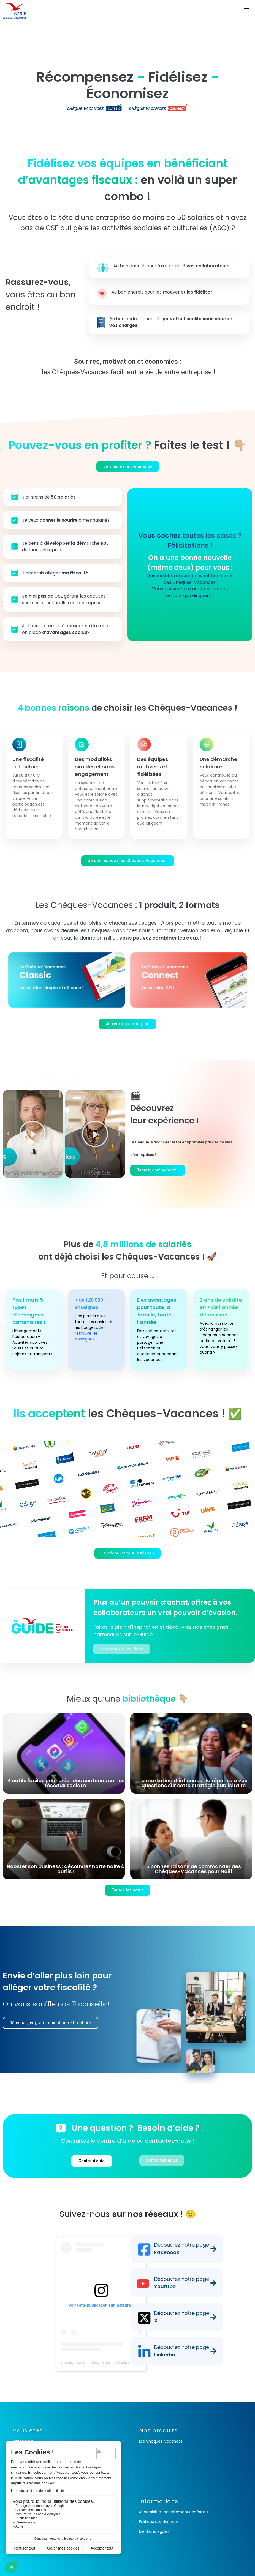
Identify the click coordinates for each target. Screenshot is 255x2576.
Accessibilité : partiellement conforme (173, 2512)
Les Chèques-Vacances (161, 2441)
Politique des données (159, 2521)
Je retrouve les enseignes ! (89, 1333)
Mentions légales (154, 2531)
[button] (8, 1134)
